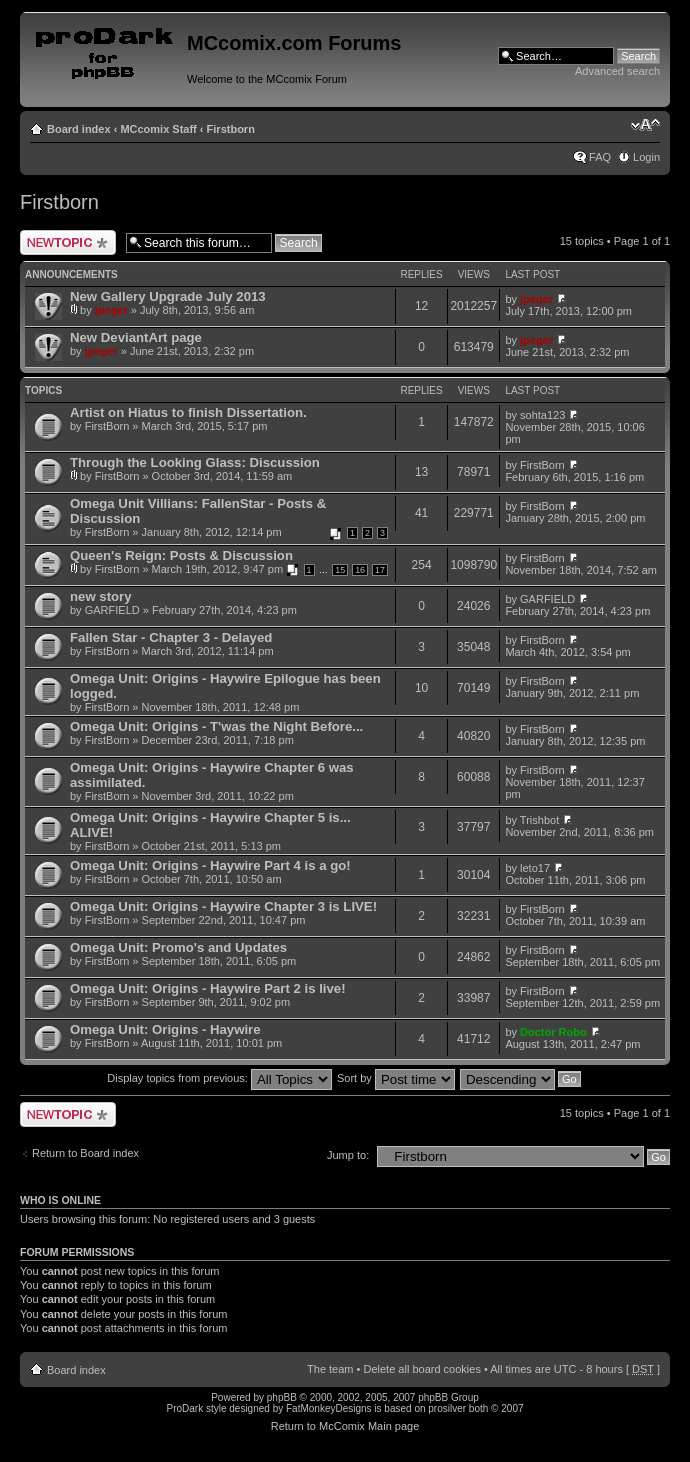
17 (380, 570)
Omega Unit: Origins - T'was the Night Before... (216, 726)
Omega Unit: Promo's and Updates (178, 947)
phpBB (282, 1397)
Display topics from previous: (219, 1078)
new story (101, 596)
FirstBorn (107, 426)
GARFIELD (112, 610)
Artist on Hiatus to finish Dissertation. (188, 412)
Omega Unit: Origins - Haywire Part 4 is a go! (210, 865)
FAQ (600, 157)
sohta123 (542, 415)
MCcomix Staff (158, 129)
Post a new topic (68, 242)
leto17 (535, 868)
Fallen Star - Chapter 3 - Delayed (171, 637)
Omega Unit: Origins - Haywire (165, 1029)
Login (646, 157)
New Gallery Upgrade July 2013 (168, 296)
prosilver (447, 1408)
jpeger (111, 310)
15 (340, 570)
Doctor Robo (553, 1032)
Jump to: (348, 1155)
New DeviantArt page (136, 337)
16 (360, 570)
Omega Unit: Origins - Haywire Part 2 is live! (208, 988)
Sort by (396, 1078)
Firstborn (231, 129)
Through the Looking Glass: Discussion (195, 462)
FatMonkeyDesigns (329, 1408)
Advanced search (617, 71)
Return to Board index (85, 1153)
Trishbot (539, 820)
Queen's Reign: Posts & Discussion (181, 555)
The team (330, 1369)
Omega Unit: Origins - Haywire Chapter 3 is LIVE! (223, 906)
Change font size (645, 125)
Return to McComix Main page (345, 1426)
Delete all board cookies (421, 1369)
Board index (79, 129)
